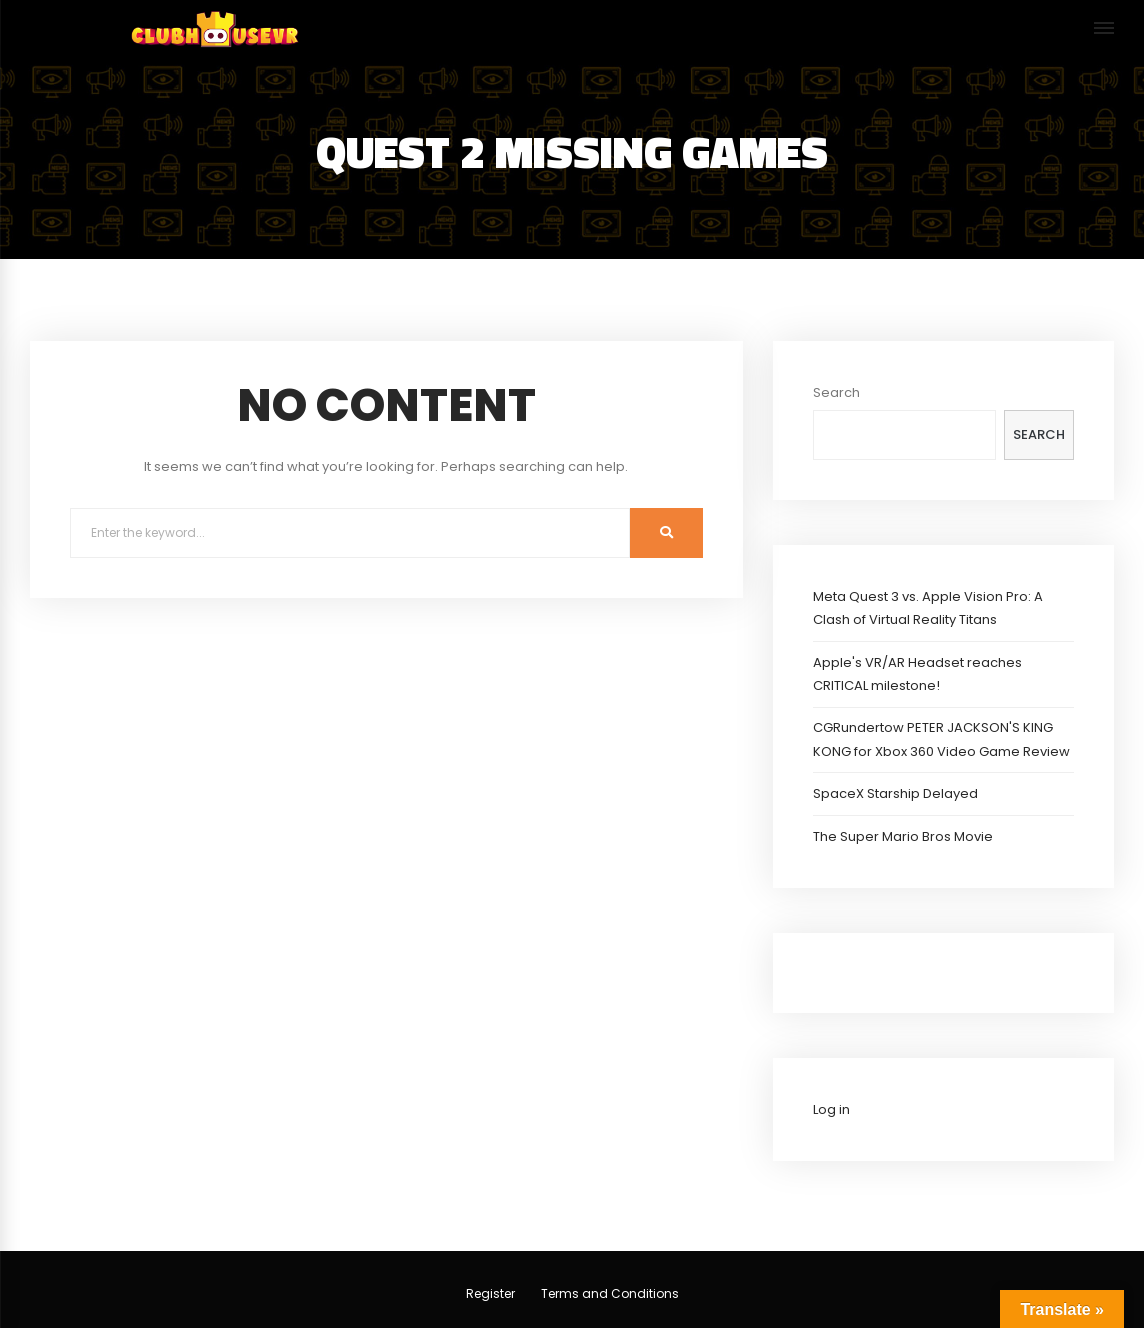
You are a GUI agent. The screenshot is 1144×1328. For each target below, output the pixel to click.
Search (836, 392)
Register (490, 1293)
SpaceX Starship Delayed (895, 793)
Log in (831, 1109)
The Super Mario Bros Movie (903, 836)
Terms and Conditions (610, 1293)
